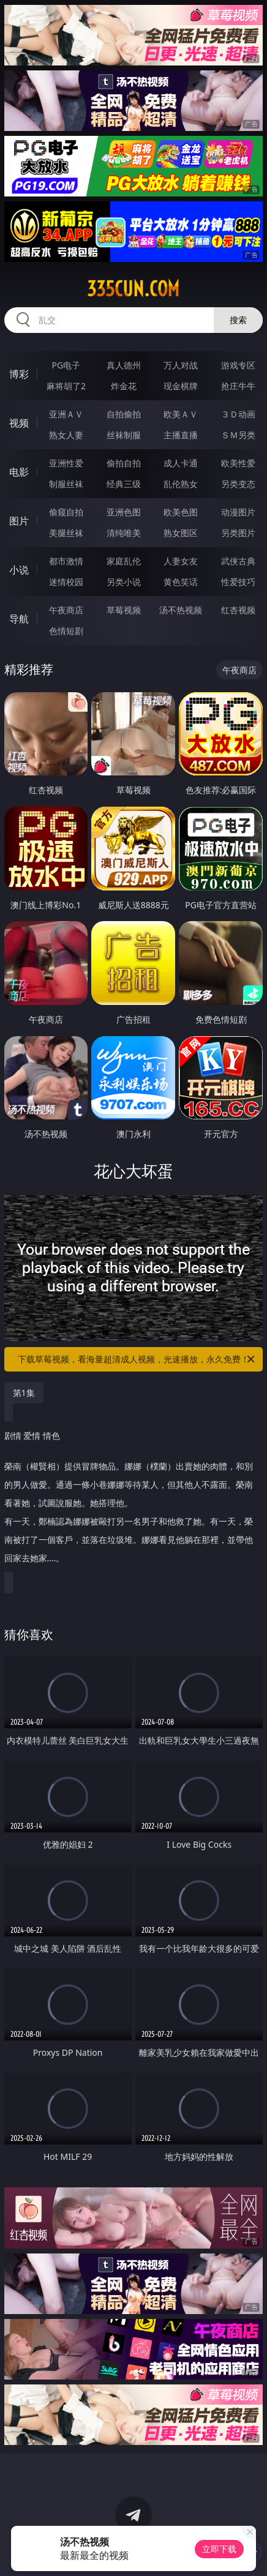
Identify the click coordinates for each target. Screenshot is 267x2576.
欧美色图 (181, 512)
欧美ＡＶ (181, 414)
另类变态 (238, 484)
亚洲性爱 (66, 463)
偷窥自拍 (66, 512)
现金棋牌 (181, 386)
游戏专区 (238, 365)
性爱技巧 (238, 582)
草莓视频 (124, 610)
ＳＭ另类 (238, 435)
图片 (19, 521)
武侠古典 (238, 561)
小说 (19, 570)
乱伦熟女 (181, 484)
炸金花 (124, 386)
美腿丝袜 (66, 533)
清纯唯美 (124, 533)
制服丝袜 (66, 484)
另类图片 (238, 533)
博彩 (19, 374)
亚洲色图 (124, 512)
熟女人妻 (66, 435)
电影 (19, 472)
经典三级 (124, 484)
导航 (19, 618)
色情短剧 (66, 631)
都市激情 (66, 561)
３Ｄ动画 (238, 414)
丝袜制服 (124, 435)
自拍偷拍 (124, 414)
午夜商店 (66, 610)
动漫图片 (238, 512)
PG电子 (66, 365)
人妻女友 (181, 561)
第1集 (24, 1392)
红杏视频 (238, 610)
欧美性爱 (238, 463)
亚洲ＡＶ (66, 414)
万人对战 (181, 365)
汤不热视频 (180, 610)
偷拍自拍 (124, 463)
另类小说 (124, 582)
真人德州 (124, 365)
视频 (19, 423)
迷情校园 (66, 582)
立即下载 (219, 2549)
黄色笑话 (181, 582)
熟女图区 (181, 533)
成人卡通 (181, 463)
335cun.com (133, 289)
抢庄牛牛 (238, 386)
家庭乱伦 (124, 561)
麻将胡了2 (66, 386)
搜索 (238, 320)
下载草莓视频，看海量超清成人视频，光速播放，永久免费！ (137, 1359)
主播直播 (181, 435)
